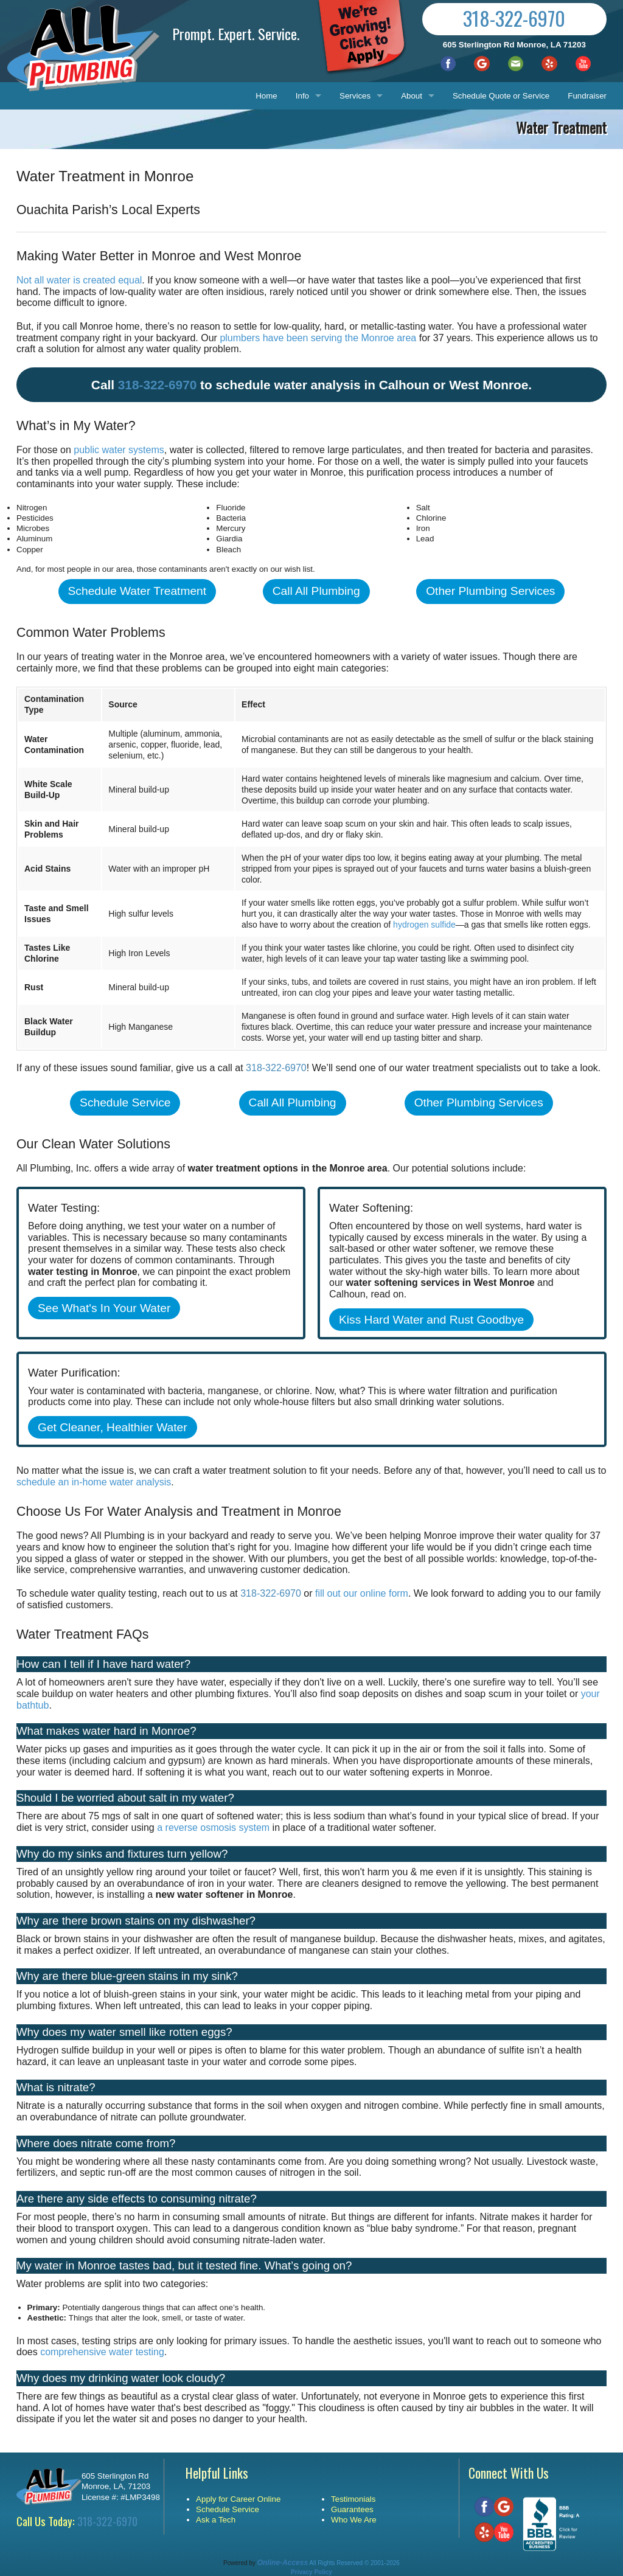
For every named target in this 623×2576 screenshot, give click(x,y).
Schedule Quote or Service (501, 95)
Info (302, 95)
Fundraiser (587, 95)
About (411, 95)
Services (355, 95)
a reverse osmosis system (213, 1827)
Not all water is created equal (79, 280)
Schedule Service (125, 1102)
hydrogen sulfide (424, 924)
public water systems (119, 450)
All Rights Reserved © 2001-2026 (354, 2563)
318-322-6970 (514, 18)
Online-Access (282, 2562)
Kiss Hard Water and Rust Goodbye (431, 1319)
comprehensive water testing (102, 2352)
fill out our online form (361, 1593)
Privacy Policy (311, 2572)
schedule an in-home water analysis (93, 1482)
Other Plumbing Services (490, 591)
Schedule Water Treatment (137, 591)
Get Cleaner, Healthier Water (112, 1427)
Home (266, 95)
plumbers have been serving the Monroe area (318, 338)
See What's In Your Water (104, 1308)
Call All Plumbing (316, 591)
